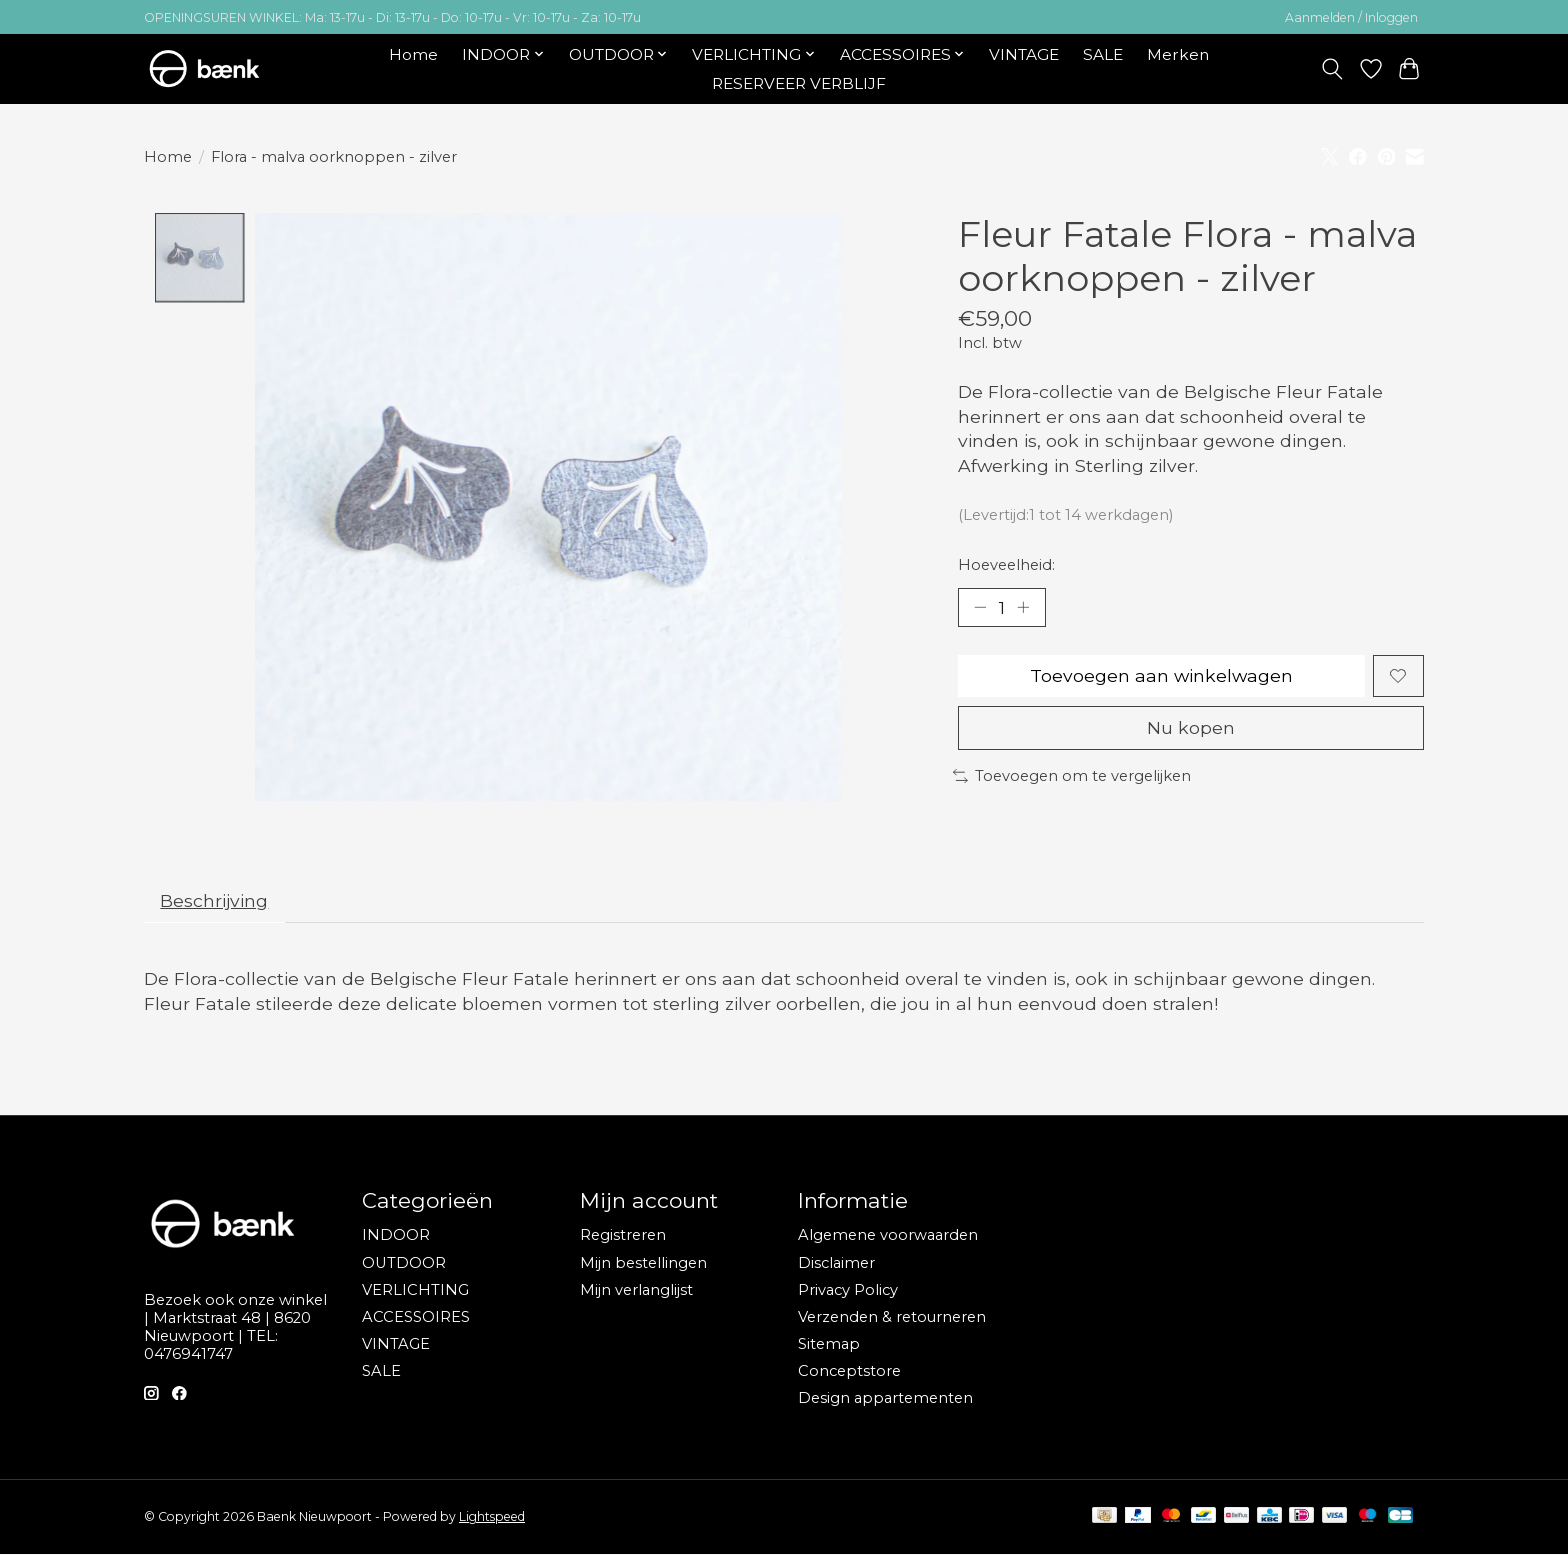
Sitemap (829, 1345)
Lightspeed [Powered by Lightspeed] (492, 1517)
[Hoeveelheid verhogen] (1024, 607)
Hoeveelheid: (1006, 565)
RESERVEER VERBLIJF (799, 83)
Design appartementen (885, 1399)
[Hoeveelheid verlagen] (980, 607)
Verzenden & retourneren (892, 1318)
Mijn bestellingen (643, 1264)
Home (413, 54)
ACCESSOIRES (416, 1318)
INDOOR (396, 1236)
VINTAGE (1024, 54)
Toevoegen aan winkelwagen (1161, 676)
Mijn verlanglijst (636, 1291)
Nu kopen (1191, 728)
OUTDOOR (404, 1264)
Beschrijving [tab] (215, 901)
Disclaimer (836, 1264)
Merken (1178, 54)
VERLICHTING (415, 1291)
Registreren (623, 1236)
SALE (1103, 54)
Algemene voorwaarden (888, 1236)
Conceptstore (849, 1372)
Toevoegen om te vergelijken (1072, 777)
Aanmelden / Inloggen (1351, 17)
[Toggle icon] (1332, 69)
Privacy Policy (848, 1291)
